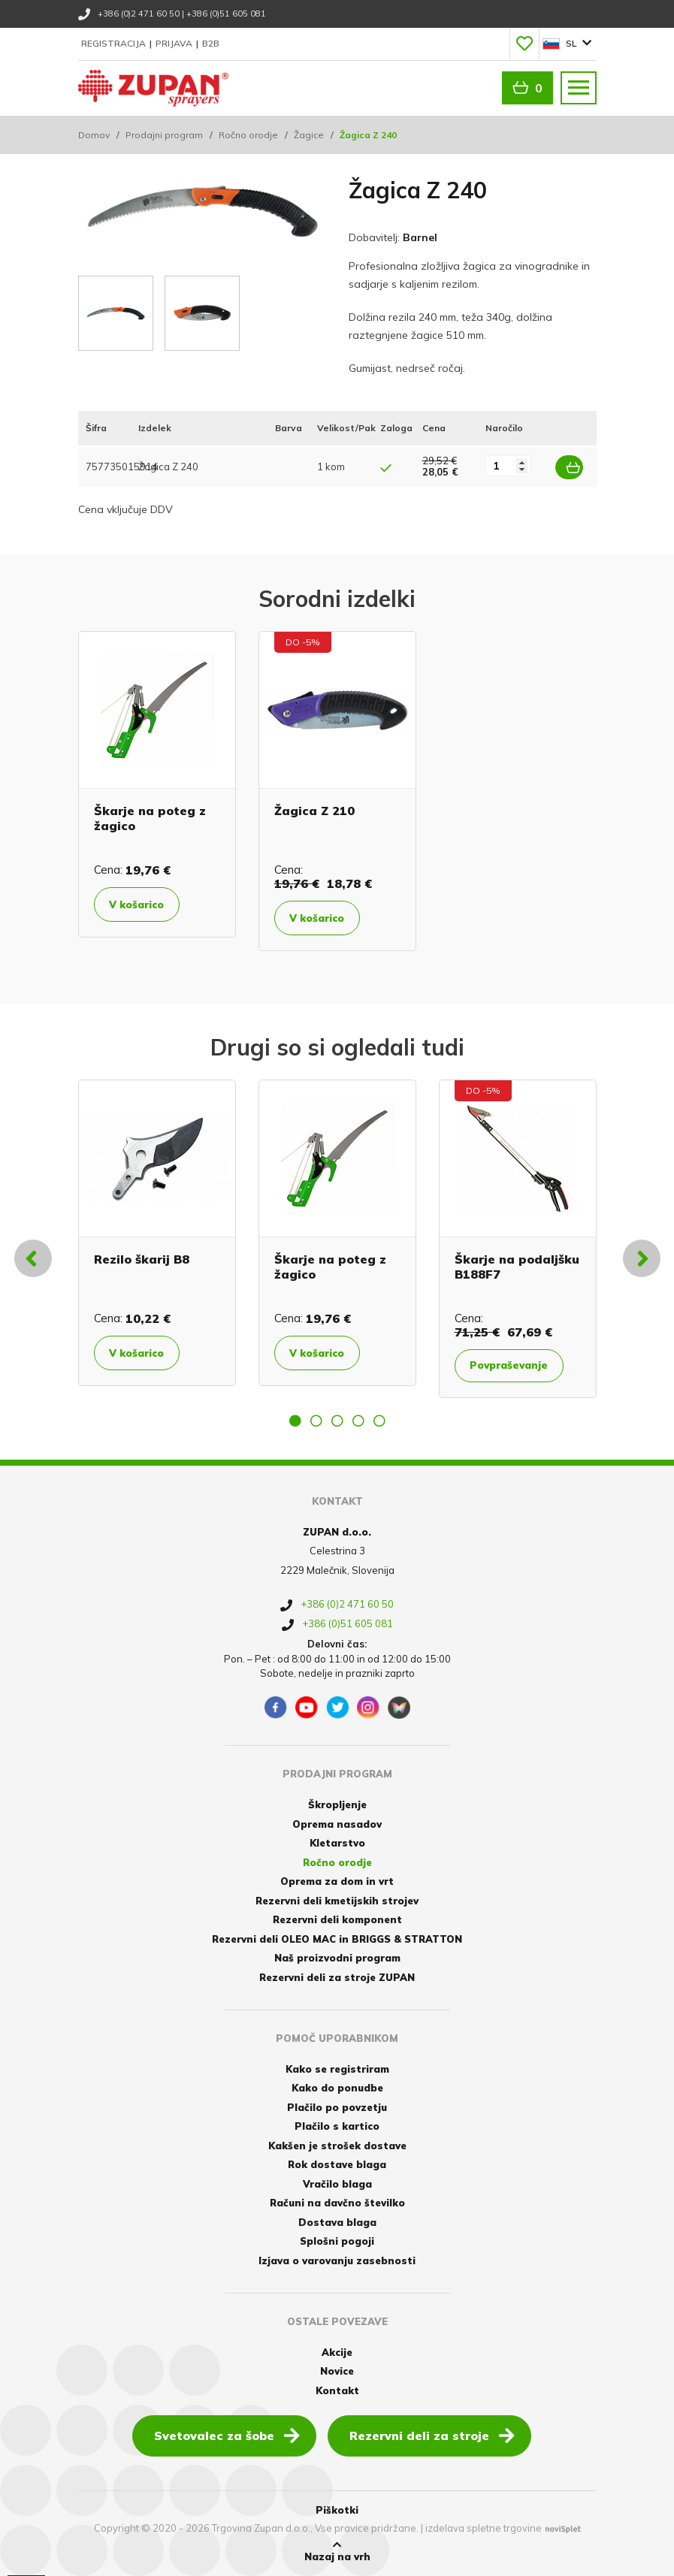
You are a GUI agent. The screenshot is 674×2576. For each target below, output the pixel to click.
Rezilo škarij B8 (141, 1259)
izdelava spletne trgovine (483, 2528)
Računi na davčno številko (337, 2203)
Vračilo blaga (337, 2183)
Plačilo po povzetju (337, 2106)
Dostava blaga (337, 2221)
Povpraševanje (514, 1366)
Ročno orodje (248, 134)
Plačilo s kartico (337, 2126)
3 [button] (337, 1421)
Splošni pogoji (337, 2241)
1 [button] (295, 1421)
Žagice (309, 134)
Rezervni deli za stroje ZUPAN (337, 1977)
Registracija (114, 43)
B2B (210, 43)
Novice (337, 2371)
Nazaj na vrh (337, 2551)
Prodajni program (164, 134)
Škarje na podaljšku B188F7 (517, 1266)
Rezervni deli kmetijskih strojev (337, 1900)
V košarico (142, 904)
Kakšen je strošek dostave (337, 2145)
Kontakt (337, 2390)
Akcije (337, 2351)
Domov (94, 134)
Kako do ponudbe (337, 2088)
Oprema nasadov (337, 1823)
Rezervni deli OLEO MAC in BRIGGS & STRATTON (337, 1938)
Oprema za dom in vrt (337, 1881)
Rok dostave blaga (337, 2164)
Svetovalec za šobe (227, 2435)
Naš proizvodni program (337, 1958)
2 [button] (316, 1421)
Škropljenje (337, 1804)
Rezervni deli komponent (337, 1919)
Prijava (175, 43)
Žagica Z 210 (314, 810)
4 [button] (358, 1421)
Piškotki (337, 2510)
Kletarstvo (337, 1843)
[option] (157, 784)
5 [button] (379, 1421)
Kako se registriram (337, 2068)
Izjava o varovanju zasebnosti (337, 2260)
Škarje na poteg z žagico (150, 817)
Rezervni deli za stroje (432, 2435)
